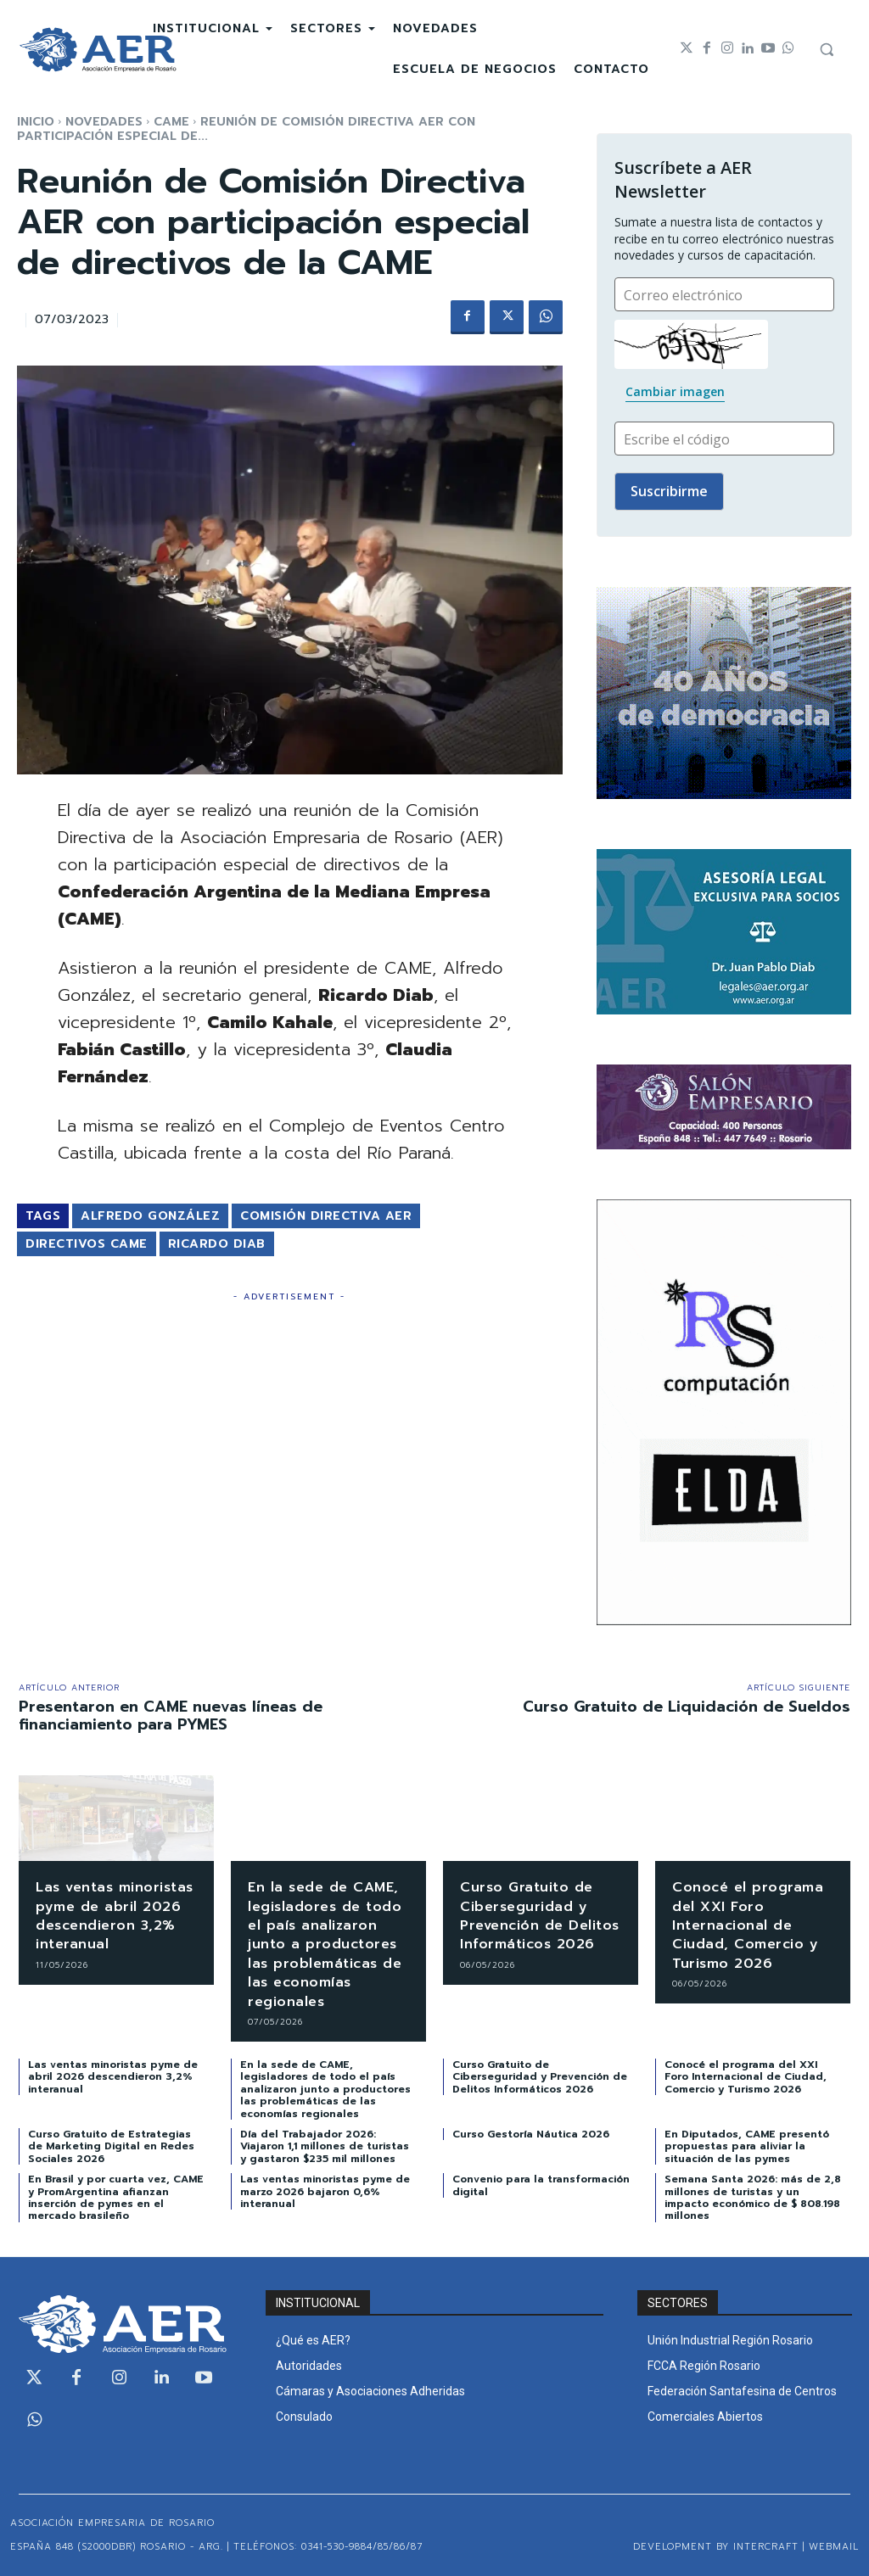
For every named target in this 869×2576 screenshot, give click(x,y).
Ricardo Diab (217, 1244)
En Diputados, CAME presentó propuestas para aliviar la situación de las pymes (746, 2146)
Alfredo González (150, 1216)
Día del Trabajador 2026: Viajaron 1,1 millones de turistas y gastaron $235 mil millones (324, 2146)
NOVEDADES (104, 122)
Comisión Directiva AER (326, 1216)
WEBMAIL (834, 2547)
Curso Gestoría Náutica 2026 (530, 2134)
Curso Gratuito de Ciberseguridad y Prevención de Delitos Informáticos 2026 (534, 1925)
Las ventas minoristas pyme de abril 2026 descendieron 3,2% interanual (115, 1915)
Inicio (35, 122)
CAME (171, 122)
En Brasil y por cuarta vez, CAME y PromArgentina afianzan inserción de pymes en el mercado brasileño (116, 2197)
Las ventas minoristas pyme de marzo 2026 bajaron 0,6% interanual (325, 2191)
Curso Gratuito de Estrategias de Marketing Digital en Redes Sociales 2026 (111, 2146)
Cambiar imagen (675, 391)
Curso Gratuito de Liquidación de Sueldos (686, 1706)
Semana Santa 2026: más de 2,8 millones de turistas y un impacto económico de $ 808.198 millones (752, 2197)
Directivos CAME (86, 1244)
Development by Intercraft (716, 2547)
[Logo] (97, 49)
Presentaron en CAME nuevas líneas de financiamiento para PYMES (170, 1716)
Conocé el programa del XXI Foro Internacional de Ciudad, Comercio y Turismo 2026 (748, 1925)
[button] (826, 49)
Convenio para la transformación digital (541, 2185)
